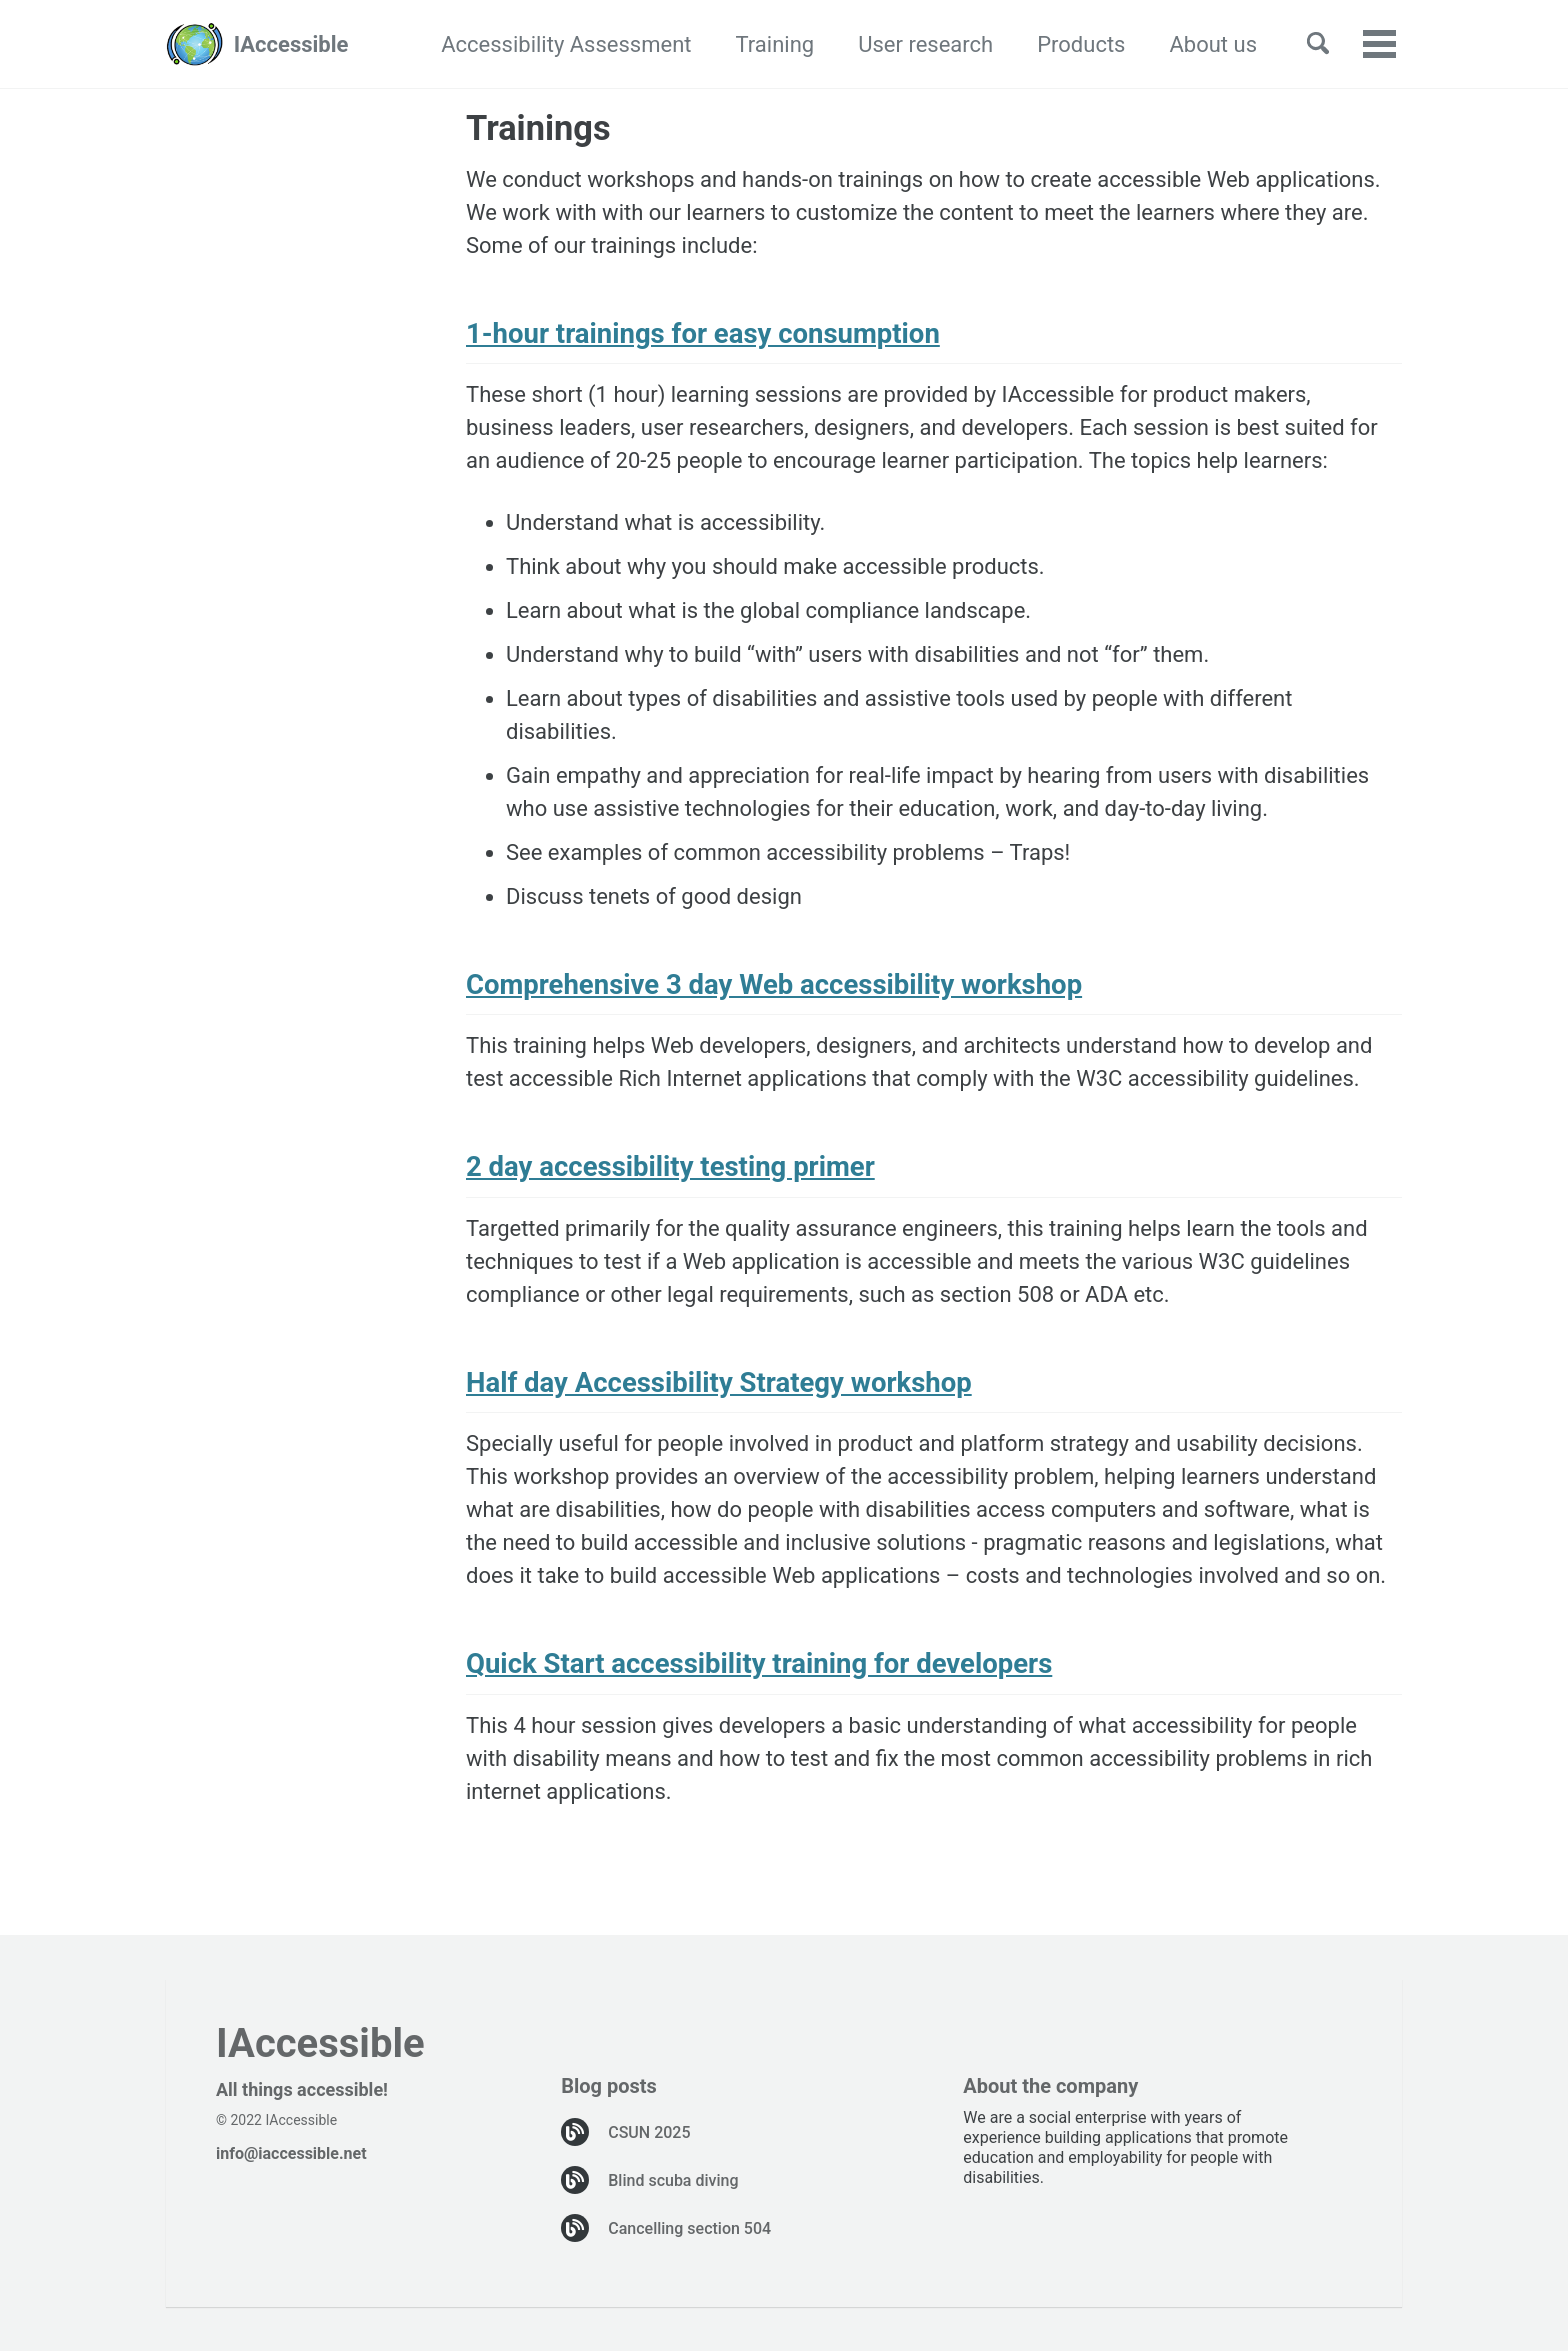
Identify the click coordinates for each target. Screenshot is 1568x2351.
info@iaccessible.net (291, 2153)
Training (775, 44)
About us (1213, 44)
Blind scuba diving (673, 2180)
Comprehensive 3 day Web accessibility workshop (774, 984)
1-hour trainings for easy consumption (703, 333)
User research (925, 44)
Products (1081, 44)
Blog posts (609, 2086)
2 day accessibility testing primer (670, 1166)
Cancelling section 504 (689, 2228)
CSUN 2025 (649, 2132)
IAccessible (291, 44)
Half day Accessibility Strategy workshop (719, 1382)
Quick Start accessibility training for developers (759, 1663)
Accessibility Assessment (566, 44)
